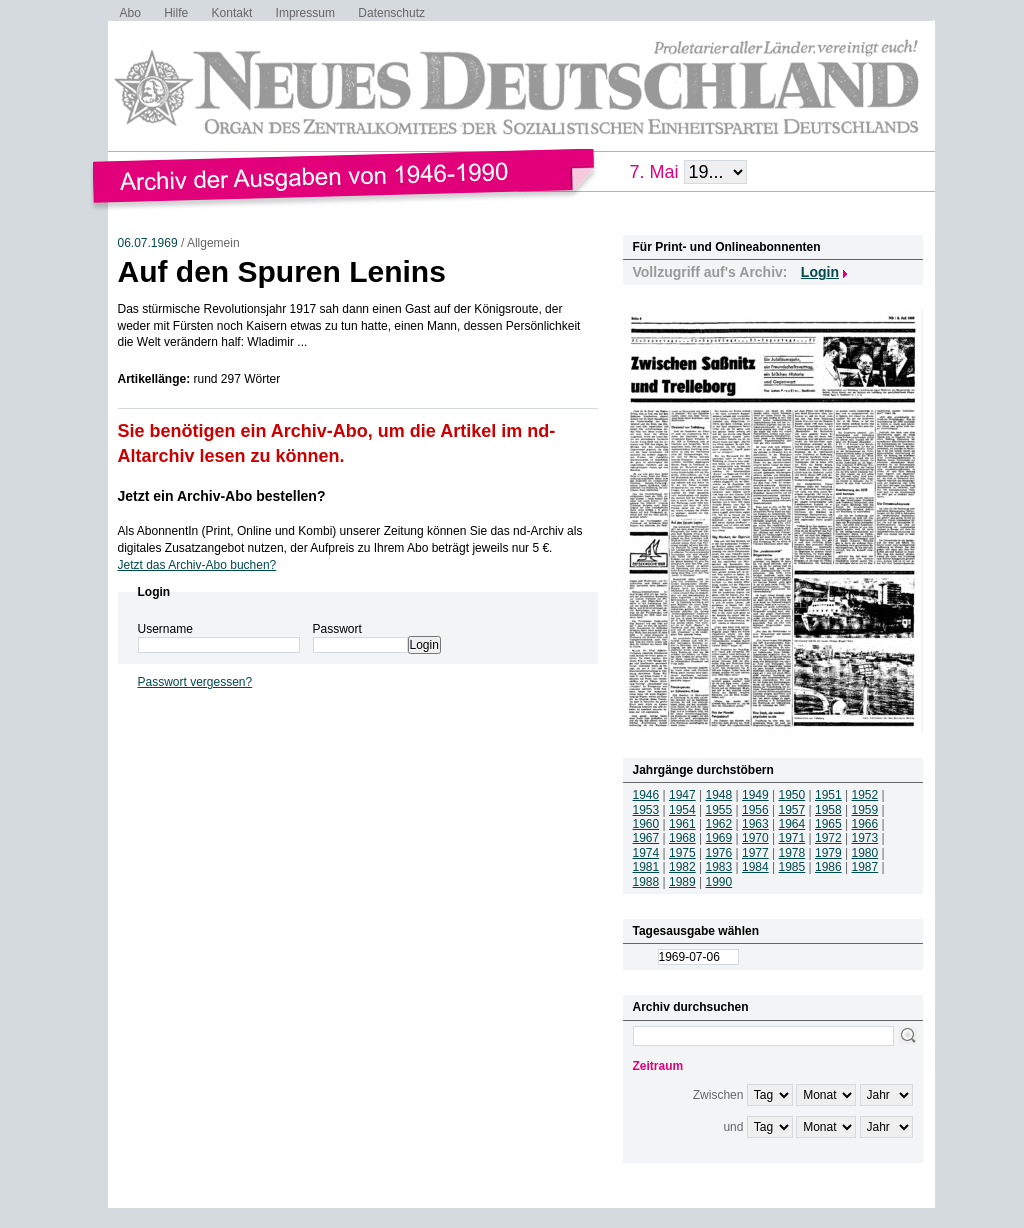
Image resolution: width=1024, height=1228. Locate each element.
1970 (755, 838)
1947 (682, 795)
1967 (646, 838)
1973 (865, 838)
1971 (792, 838)
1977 (755, 853)
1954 (682, 810)
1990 (719, 882)
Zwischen (718, 1095)
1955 (719, 810)
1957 (792, 810)
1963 (755, 824)
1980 (865, 853)
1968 (682, 838)
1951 (828, 795)
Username (165, 629)
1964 (792, 824)
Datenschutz (391, 13)
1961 (682, 824)
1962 (719, 824)
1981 (646, 867)
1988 (646, 882)
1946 (646, 795)
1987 (865, 867)
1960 (646, 824)
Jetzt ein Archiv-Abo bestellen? (222, 496)
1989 (682, 882)
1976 (719, 853)
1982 (682, 867)
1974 (646, 853)
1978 (792, 853)
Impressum (305, 13)
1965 (828, 824)
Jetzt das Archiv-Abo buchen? (197, 565)
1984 (755, 867)
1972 (828, 838)
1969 (719, 838)
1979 (828, 853)
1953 (646, 810)
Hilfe (176, 13)
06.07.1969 (148, 243)
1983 (719, 867)
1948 (719, 795)
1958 (828, 810)
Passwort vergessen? (195, 682)
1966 (865, 824)
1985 (792, 867)
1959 (865, 810)
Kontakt (232, 13)
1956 (755, 810)
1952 (865, 795)
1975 (682, 853)
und (733, 1127)
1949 (755, 795)
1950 (792, 795)
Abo (130, 13)
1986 (828, 867)
